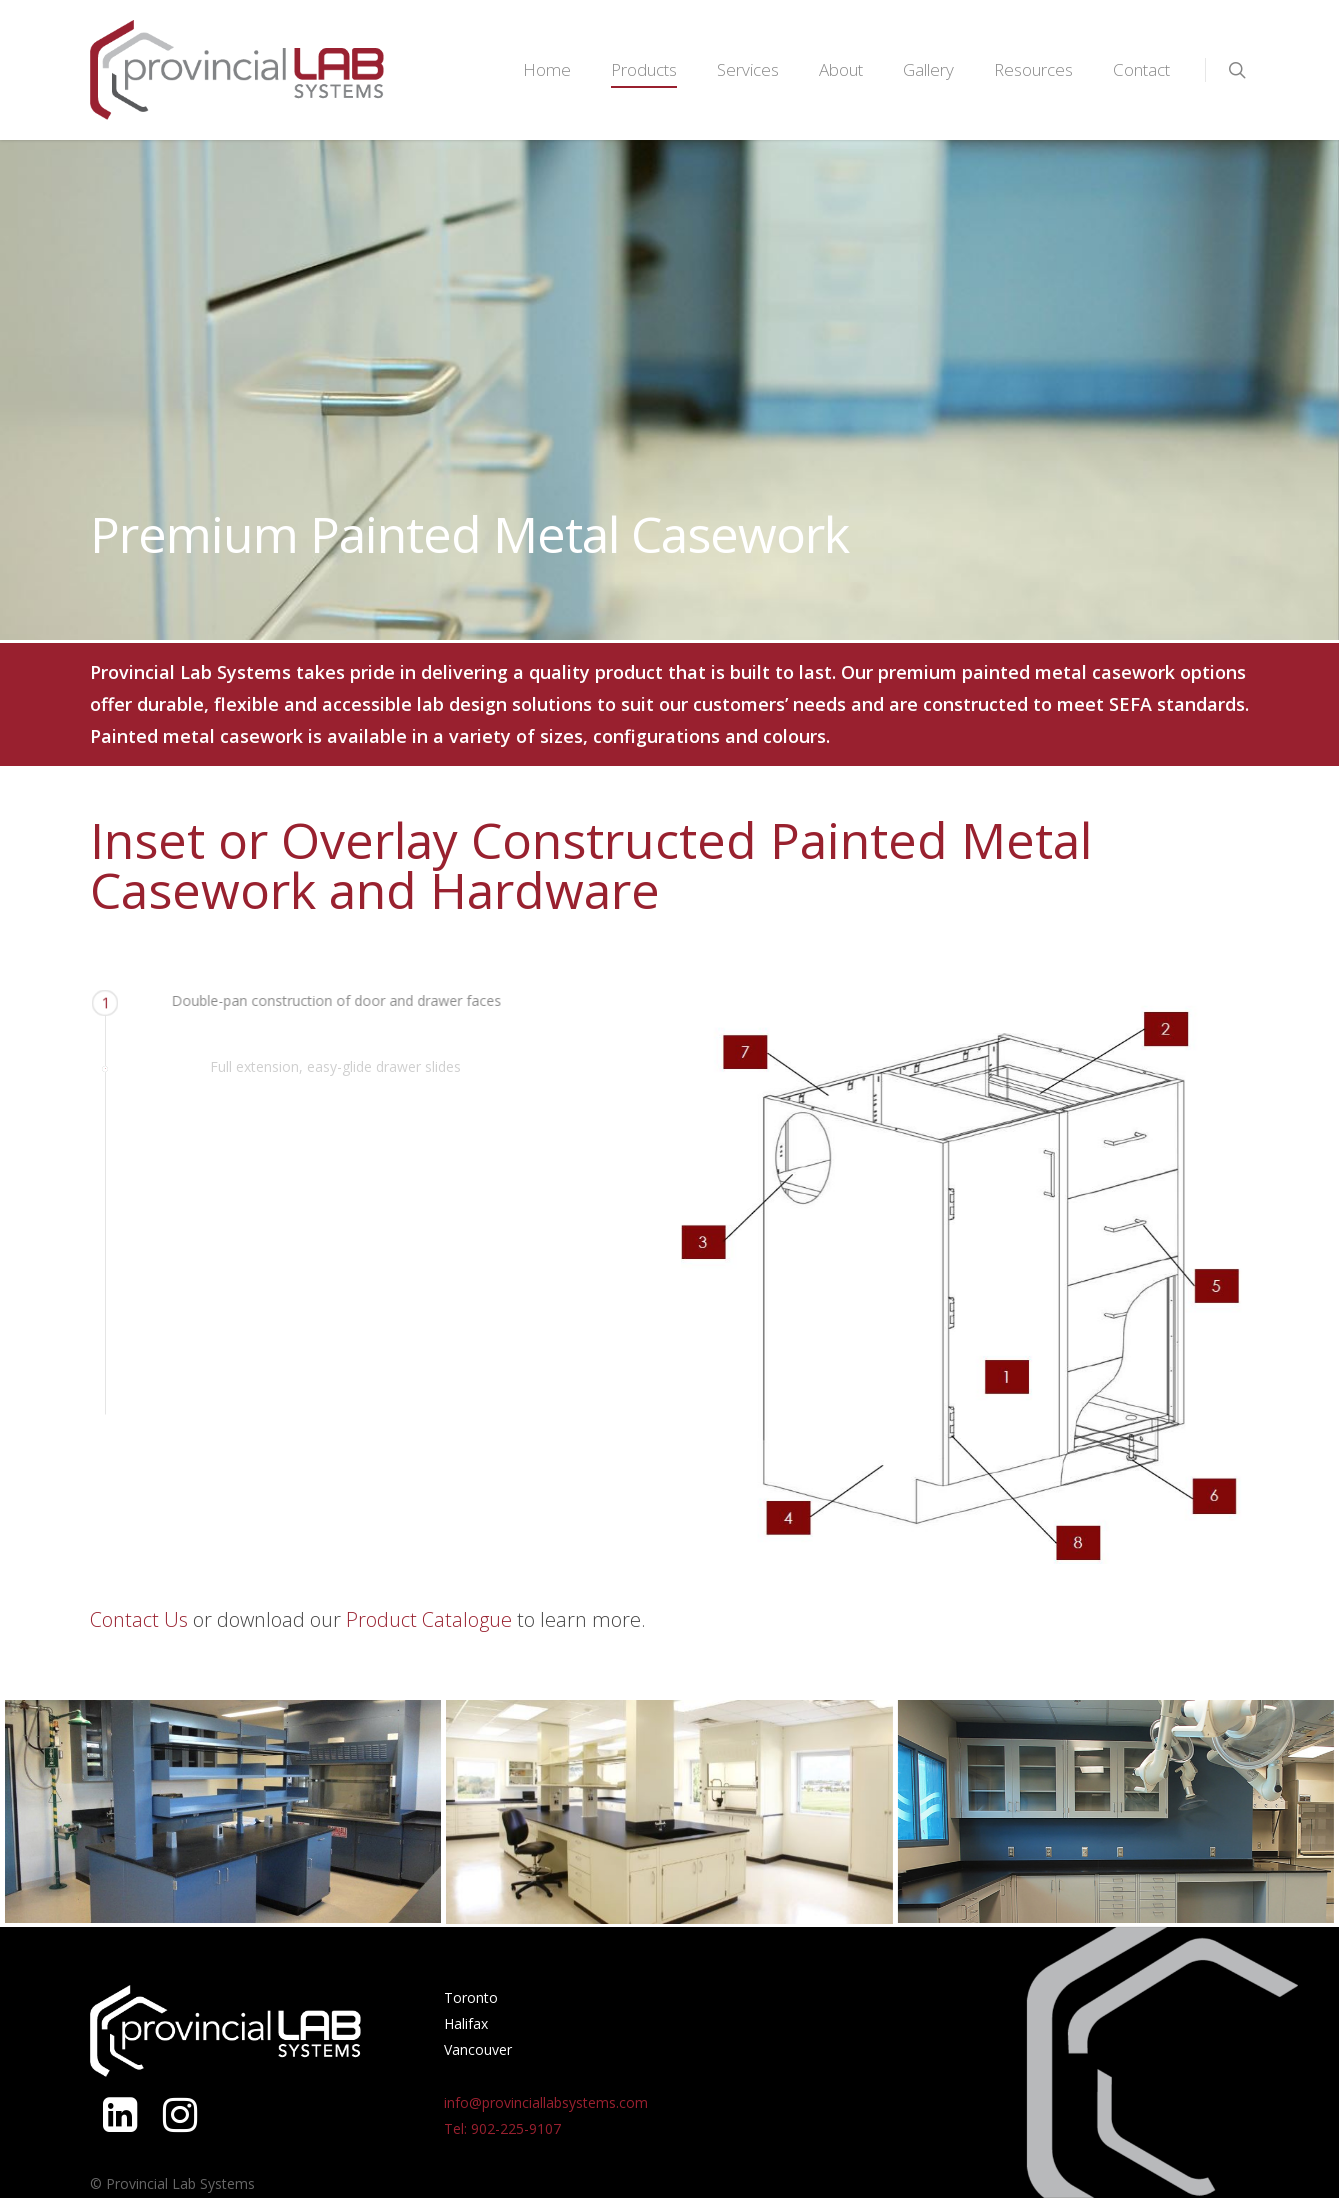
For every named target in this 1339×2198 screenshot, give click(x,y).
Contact (1141, 69)
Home (547, 69)
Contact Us (139, 1619)
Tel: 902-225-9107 (502, 2128)
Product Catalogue (429, 1619)
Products (644, 69)
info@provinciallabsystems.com (546, 2102)
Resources (1033, 69)
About (841, 69)
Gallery (928, 69)
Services (748, 69)
